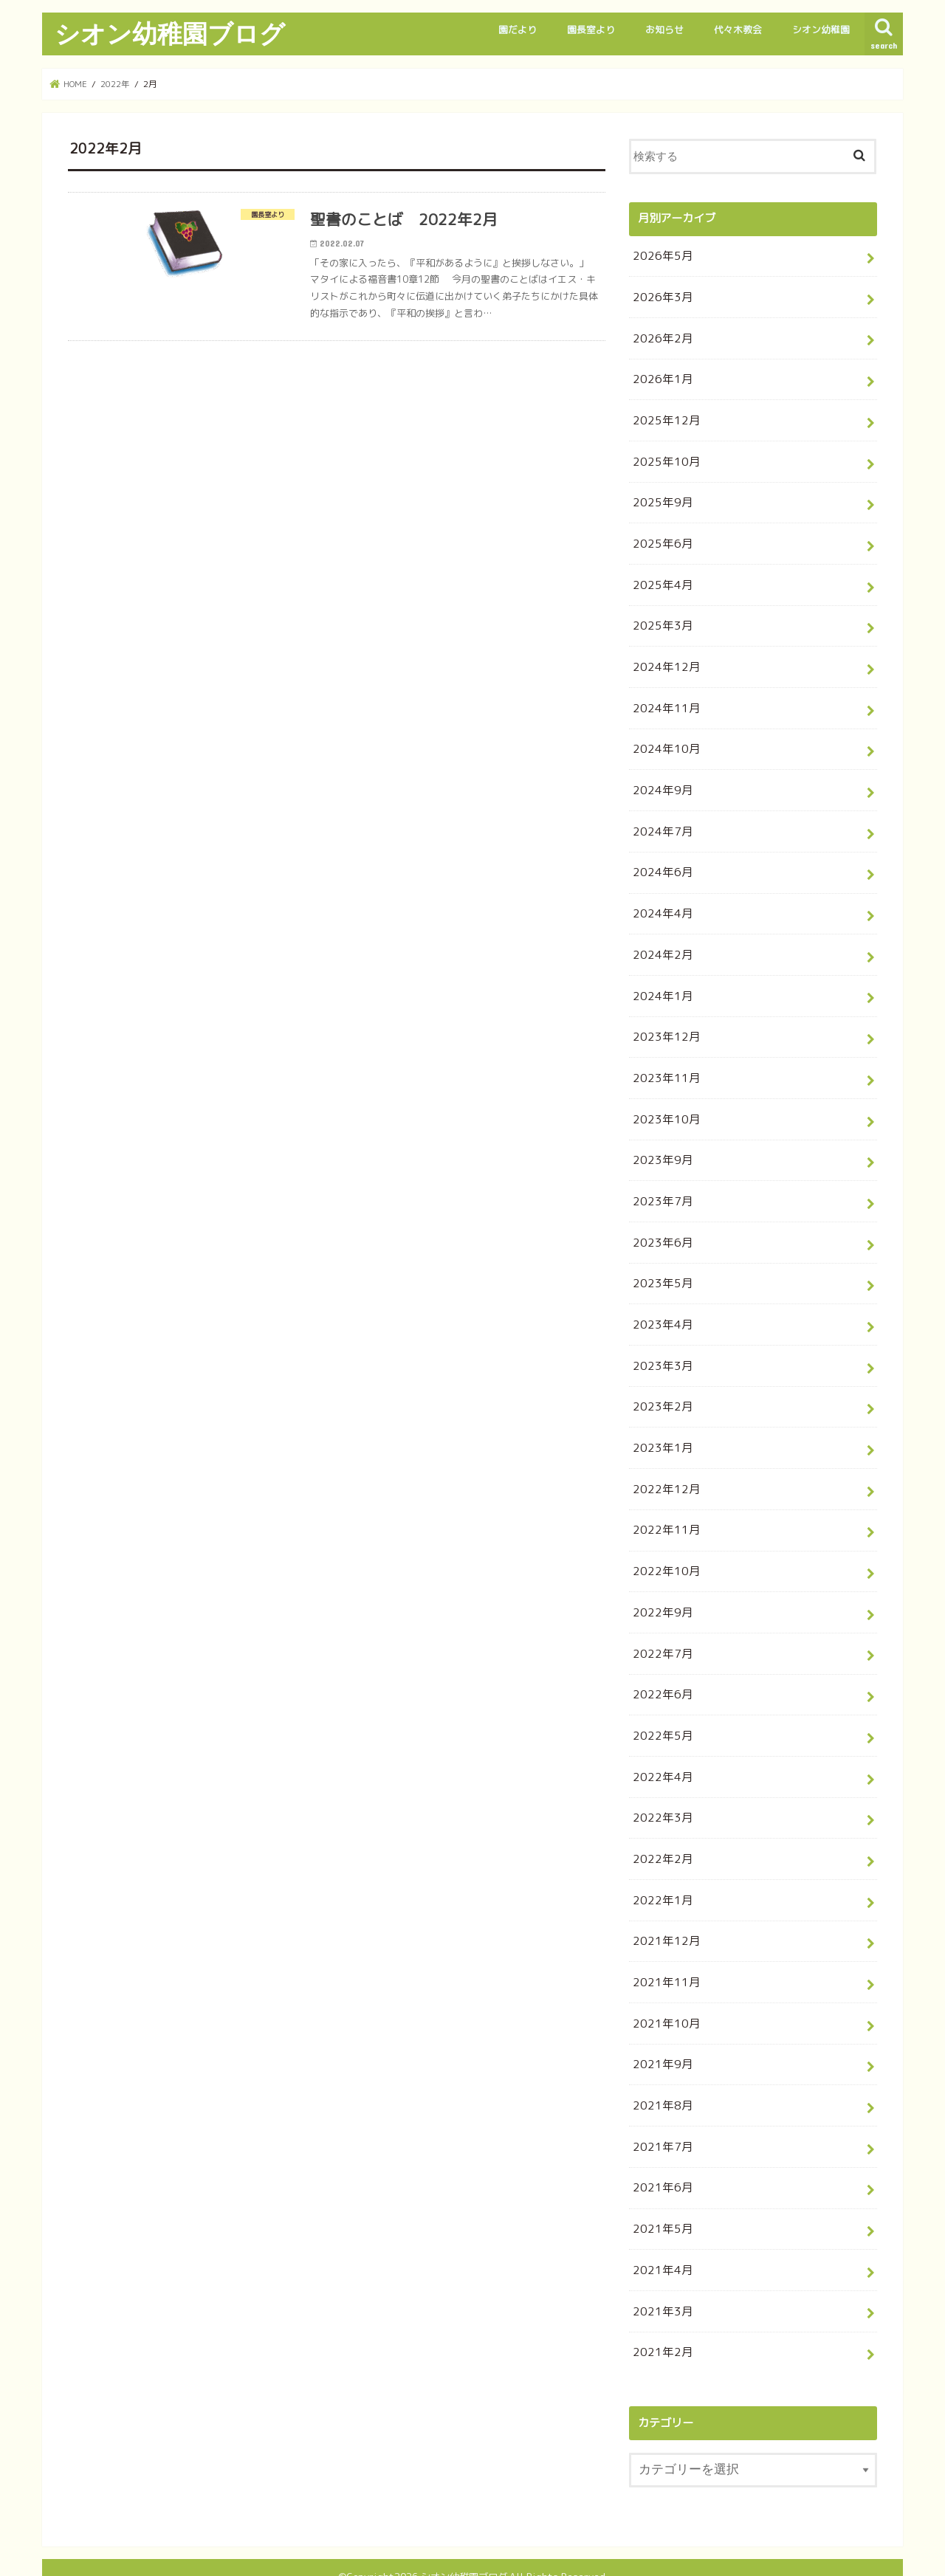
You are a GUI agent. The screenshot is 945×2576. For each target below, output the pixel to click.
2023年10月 (664, 1101)
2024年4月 (660, 899)
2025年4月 (660, 577)
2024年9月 (660, 778)
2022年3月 (660, 1785)
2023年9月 (660, 1140)
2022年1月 (660, 1865)
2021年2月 (660, 2307)
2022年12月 (664, 1462)
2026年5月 (660, 255)
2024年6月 (660, 859)
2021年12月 (664, 1905)
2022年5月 (660, 1704)
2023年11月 (664, 1060)
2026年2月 (660, 335)
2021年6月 (660, 2147)
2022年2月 (660, 1825)
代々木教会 (738, 29)
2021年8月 (660, 2066)
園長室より (591, 29)
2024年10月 (664, 738)
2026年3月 (660, 295)
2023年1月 (660, 1422)
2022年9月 (660, 1583)
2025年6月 (660, 537)
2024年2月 (660, 939)
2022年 (116, 84)
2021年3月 (660, 2268)
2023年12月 (664, 1019)
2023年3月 (660, 1342)
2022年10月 (664, 1543)
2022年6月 (660, 1664)
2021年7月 (660, 2107)
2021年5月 (660, 2187)
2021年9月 (660, 2026)
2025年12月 (664, 416)
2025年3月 (660, 617)
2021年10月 (664, 1986)
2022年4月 (660, 1744)
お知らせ (664, 29)
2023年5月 (660, 1262)
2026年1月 (660, 376)
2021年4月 (660, 2227)
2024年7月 (660, 819)
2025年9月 (660, 497)
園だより (517, 29)
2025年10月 (664, 456)
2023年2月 (660, 1382)
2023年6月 (660, 1221)
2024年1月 (660, 980)
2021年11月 (664, 1946)
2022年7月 (660, 1623)
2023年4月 (660, 1301)
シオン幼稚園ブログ (170, 33)
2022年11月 (664, 1503)
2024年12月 (664, 658)
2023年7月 (660, 1181)
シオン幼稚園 (821, 29)
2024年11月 (664, 698)
